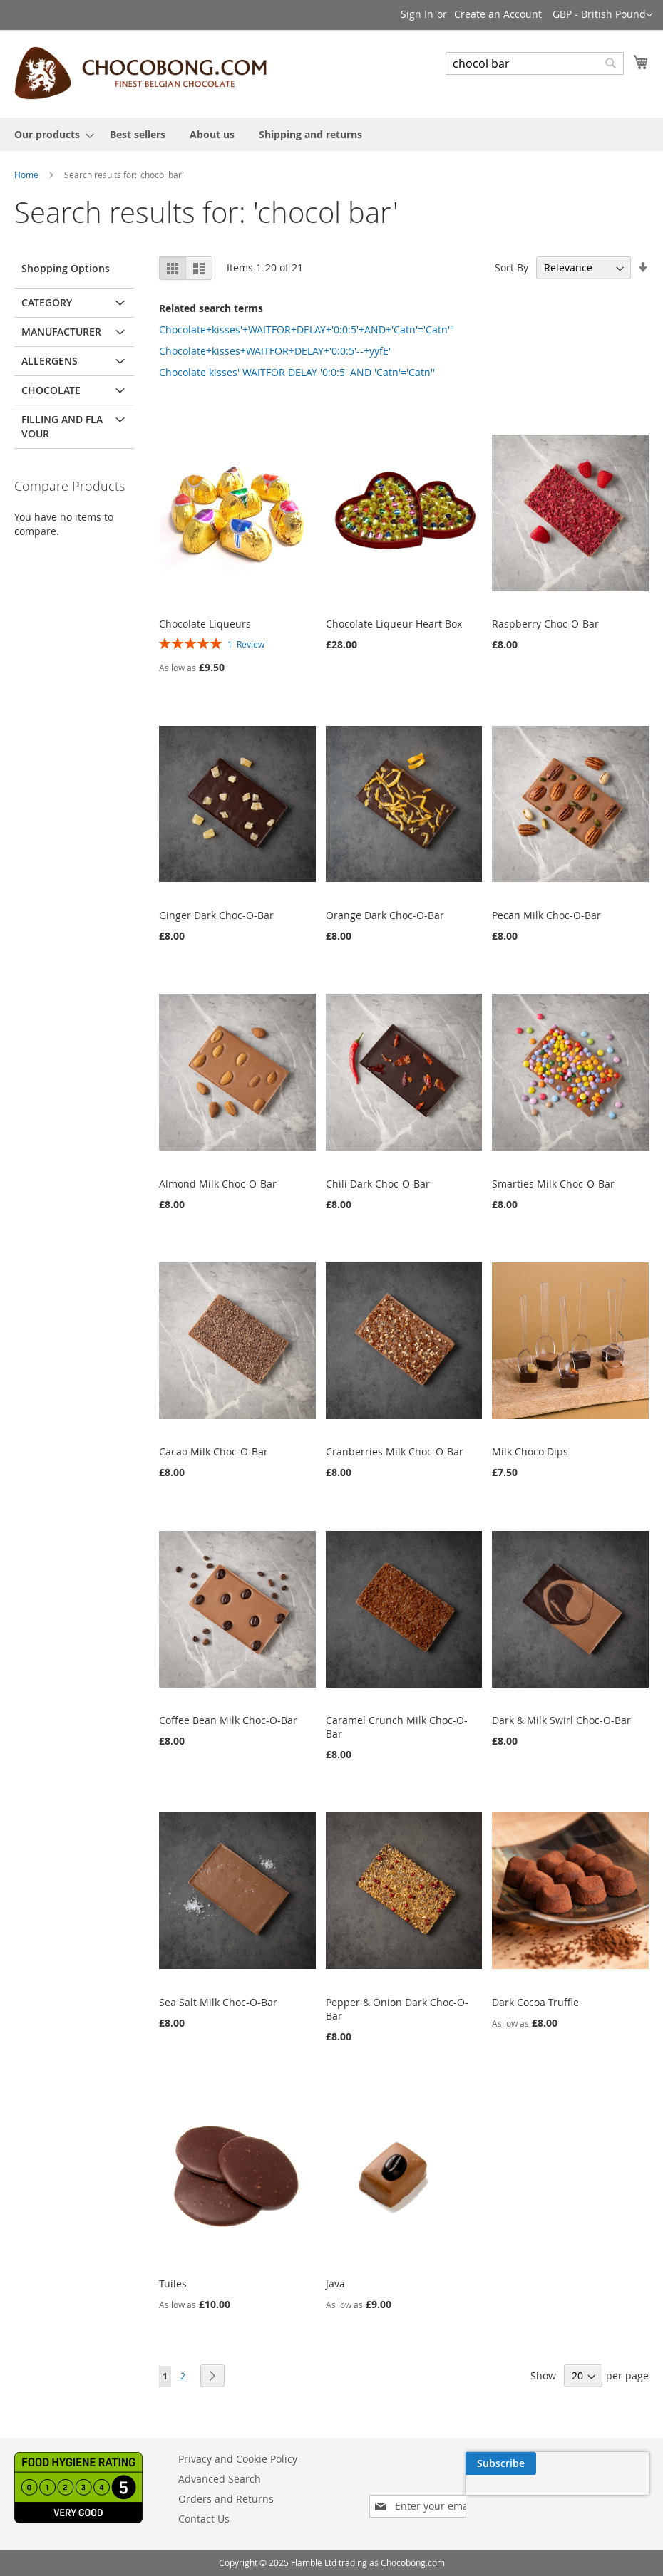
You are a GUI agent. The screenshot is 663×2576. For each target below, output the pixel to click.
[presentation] (513, 2496)
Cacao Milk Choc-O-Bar (213, 1451)
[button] (602, 15)
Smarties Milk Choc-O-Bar (553, 1183)
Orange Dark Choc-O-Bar (385, 915)
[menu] (331, 134)
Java (335, 2283)
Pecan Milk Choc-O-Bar (546, 915)
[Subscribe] (613, 2463)
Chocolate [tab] (51, 390)
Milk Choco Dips (530, 1451)
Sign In (417, 14)
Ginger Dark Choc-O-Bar (216, 915)
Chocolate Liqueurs (205, 623)
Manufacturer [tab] (61, 331)
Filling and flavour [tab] (62, 426)
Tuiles (173, 2283)
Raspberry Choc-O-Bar (545, 623)
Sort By (511, 267)
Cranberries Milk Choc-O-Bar (394, 1451)
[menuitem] (50, 134)
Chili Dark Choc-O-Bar (378, 1183)
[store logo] (140, 73)
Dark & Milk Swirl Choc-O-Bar (561, 1720)
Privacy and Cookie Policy (237, 2459)
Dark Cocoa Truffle (535, 2002)
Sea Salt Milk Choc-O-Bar (218, 2002)
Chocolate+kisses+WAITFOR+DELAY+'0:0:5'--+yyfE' (275, 351)
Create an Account (498, 14)
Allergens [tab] (49, 361)
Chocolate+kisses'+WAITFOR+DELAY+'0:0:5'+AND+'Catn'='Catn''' (306, 329)
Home (26, 174)
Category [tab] (46, 302)
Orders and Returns (226, 2498)
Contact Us (204, 2518)
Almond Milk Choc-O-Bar (218, 1183)
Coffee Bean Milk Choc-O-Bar (228, 1720)
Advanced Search (219, 2479)
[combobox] (535, 63)
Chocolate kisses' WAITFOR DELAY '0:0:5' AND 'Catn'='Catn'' (297, 372)
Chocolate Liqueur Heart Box (394, 623)
